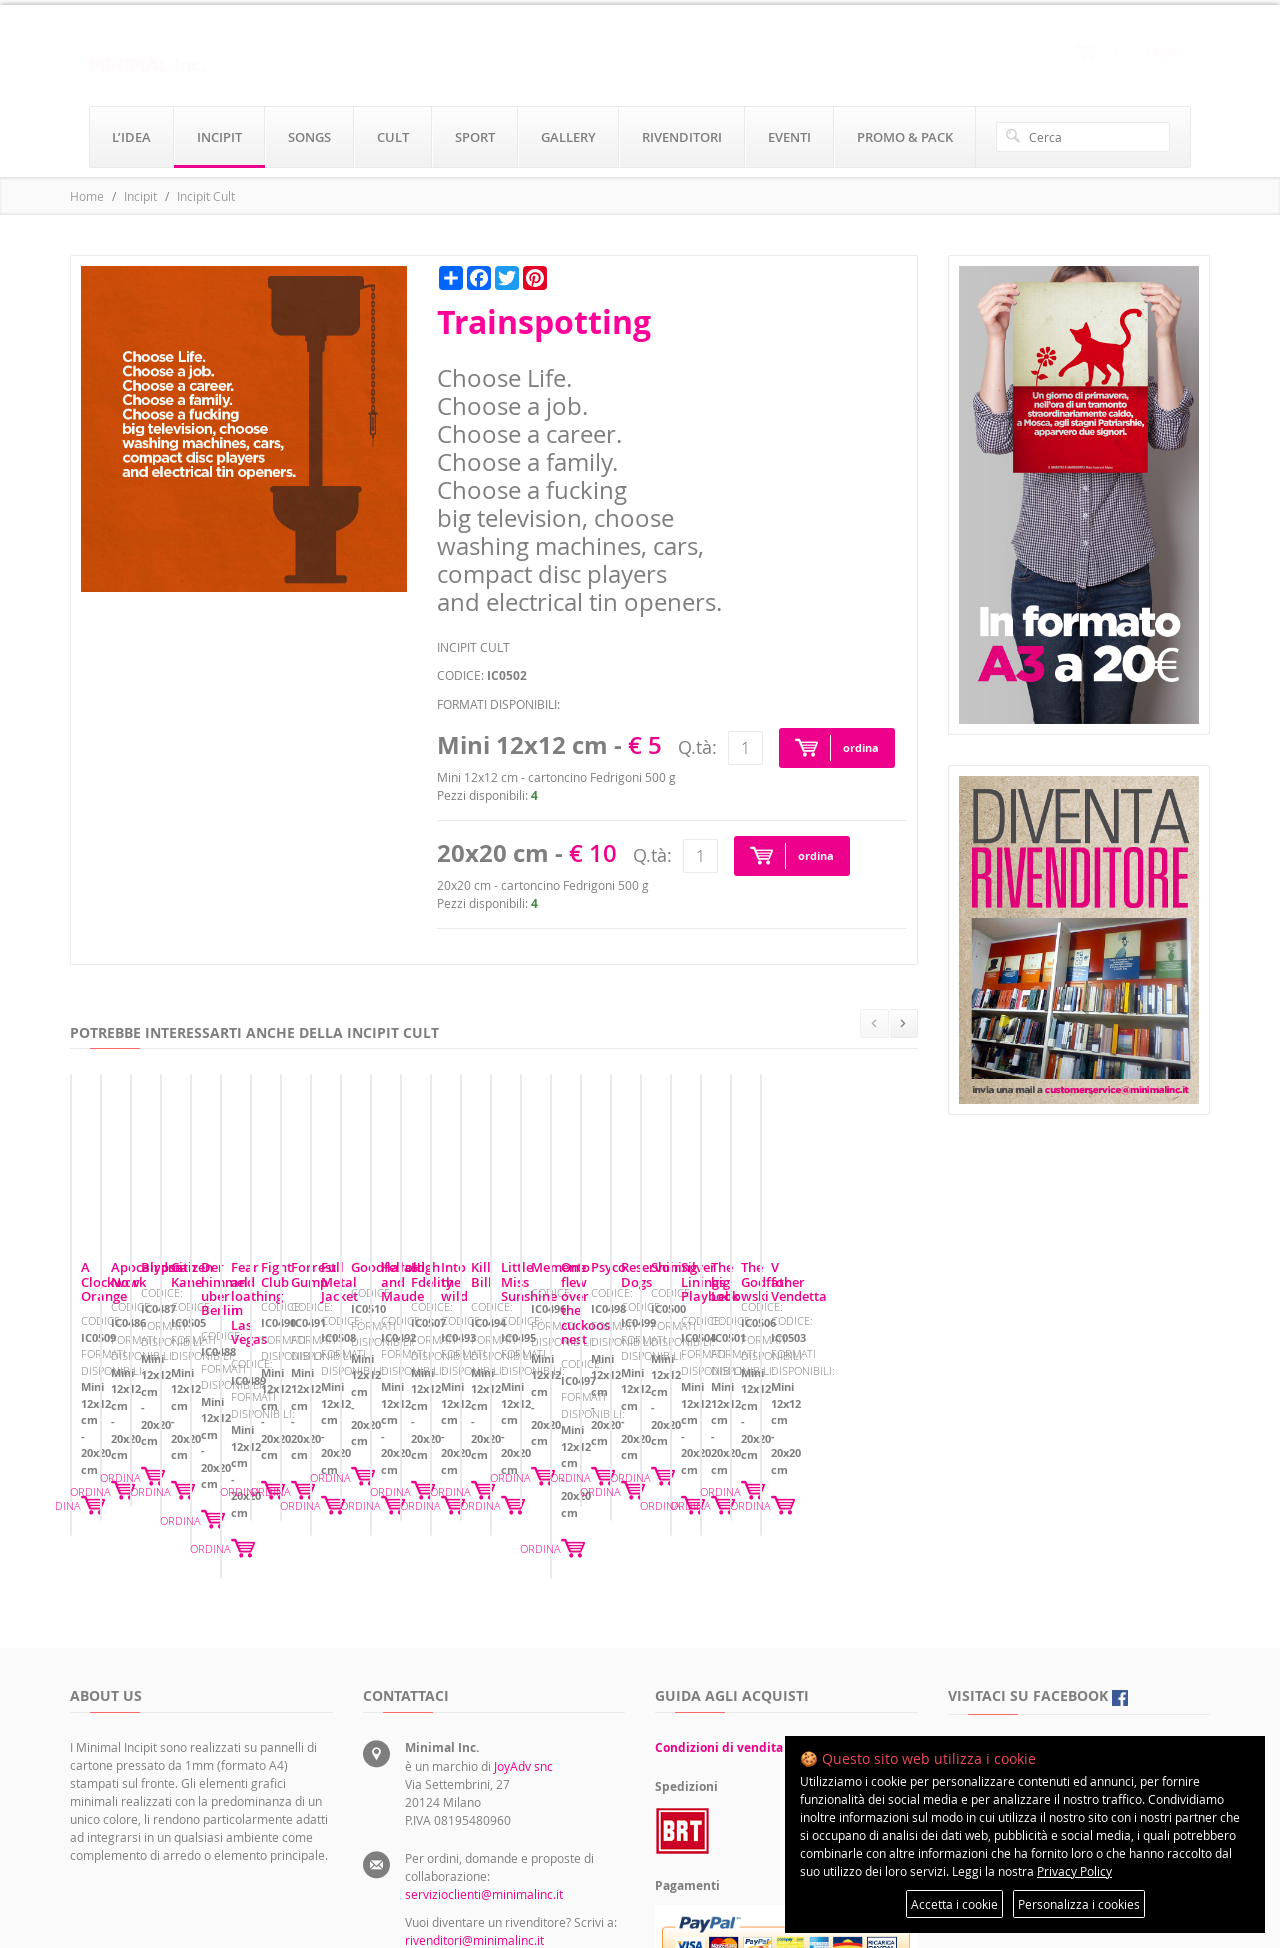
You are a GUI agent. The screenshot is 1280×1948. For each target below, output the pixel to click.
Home (87, 196)
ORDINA (300, 1441)
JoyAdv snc (523, 1659)
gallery (568, 137)
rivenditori (682, 137)
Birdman (692, 1347)
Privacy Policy (1074, 1871)
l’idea (131, 137)
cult (393, 137)
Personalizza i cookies (1079, 1904)
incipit (219, 137)
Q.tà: (697, 747)
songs (309, 137)
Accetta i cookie (954, 1904)
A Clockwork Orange (144, 1347)
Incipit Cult (206, 196)
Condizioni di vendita (719, 1640)
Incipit (140, 196)
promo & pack (905, 137)
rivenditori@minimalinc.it (474, 1833)
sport (475, 137)
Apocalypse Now (424, 1347)
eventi (789, 137)
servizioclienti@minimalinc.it (484, 1787)
